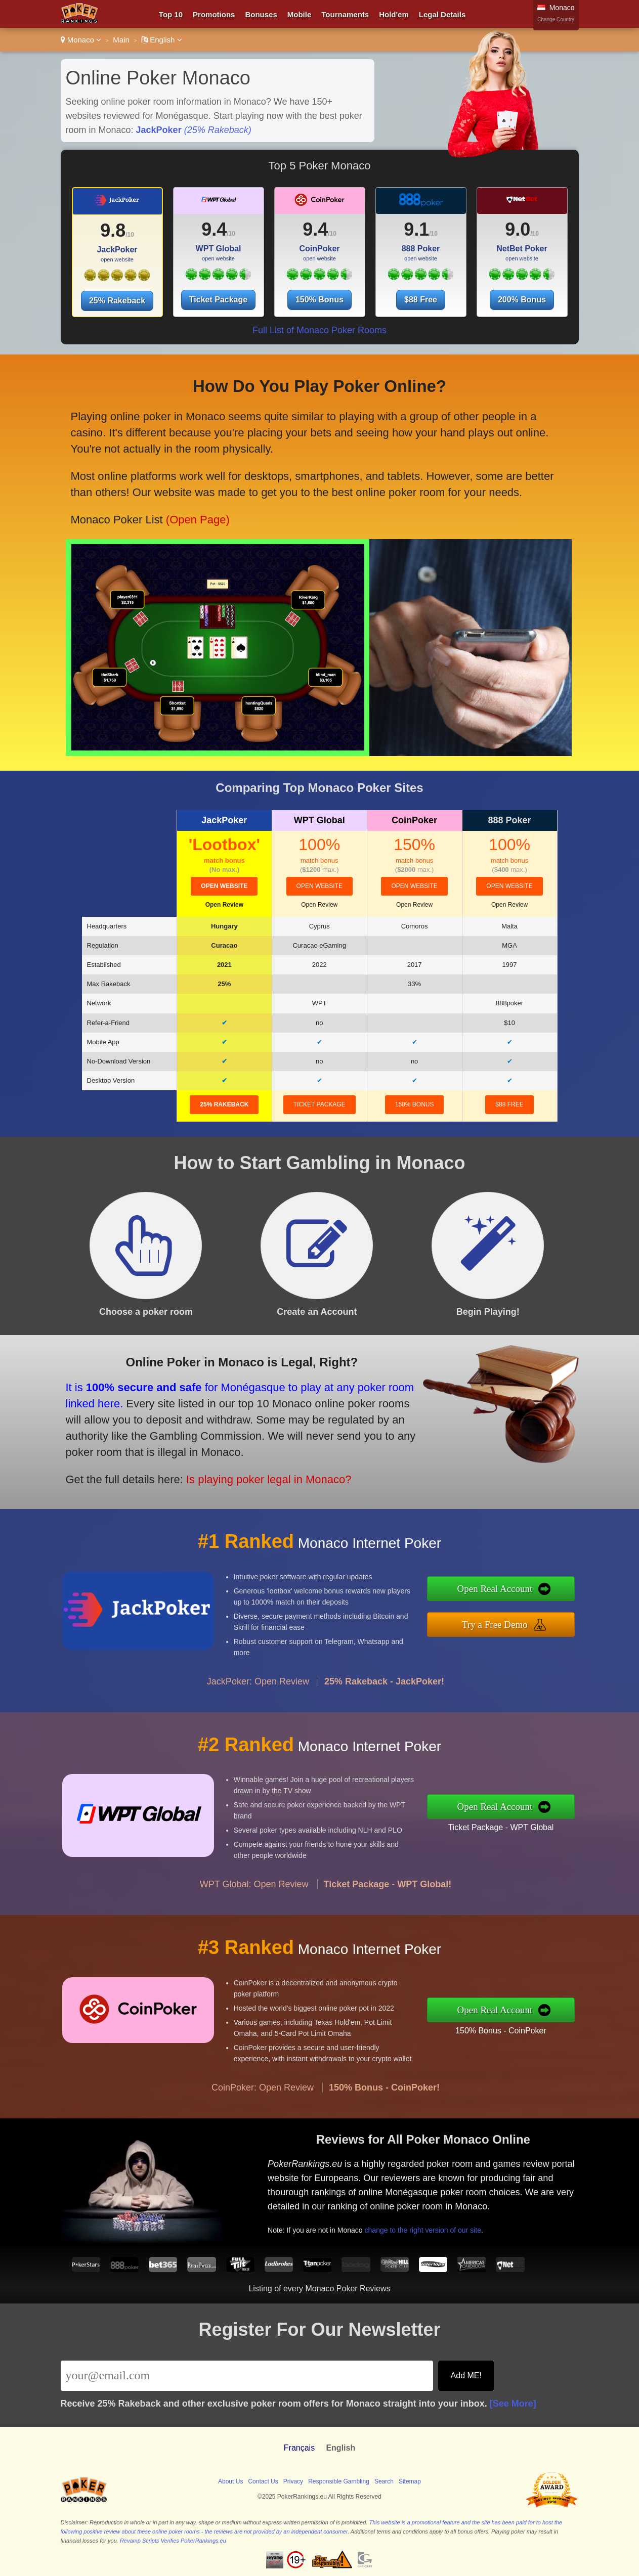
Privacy (293, 2481)
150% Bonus (319, 299)
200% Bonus (522, 299)
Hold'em (394, 14)
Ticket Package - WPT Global (550, 1819)
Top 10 (171, 14)
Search (384, 2481)
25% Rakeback (117, 300)
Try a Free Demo (546, 1617)
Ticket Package (218, 299)
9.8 (112, 230)
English (161, 39)
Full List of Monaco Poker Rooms (319, 330)
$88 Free (420, 299)
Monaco (81, 39)
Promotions (214, 14)
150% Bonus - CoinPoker (550, 2021)
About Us (230, 2481)
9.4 (214, 229)
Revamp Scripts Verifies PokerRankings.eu (173, 2541)
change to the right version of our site (472, 2211)
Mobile (299, 14)
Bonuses (261, 14)
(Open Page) (196, 493)
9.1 (416, 229)
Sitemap (410, 2481)
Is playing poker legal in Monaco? (208, 1457)
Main (121, 39)
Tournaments (345, 14)
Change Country (555, 19)
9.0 (517, 229)
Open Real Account (547, 1595)
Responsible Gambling (338, 2481)
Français (299, 2448)
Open (224, 904)
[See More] (513, 2404)
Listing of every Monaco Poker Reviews (319, 2288)
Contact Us (263, 2481)
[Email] (247, 2376)
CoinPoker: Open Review (262, 2136)
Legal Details (442, 14)
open (224, 886)
